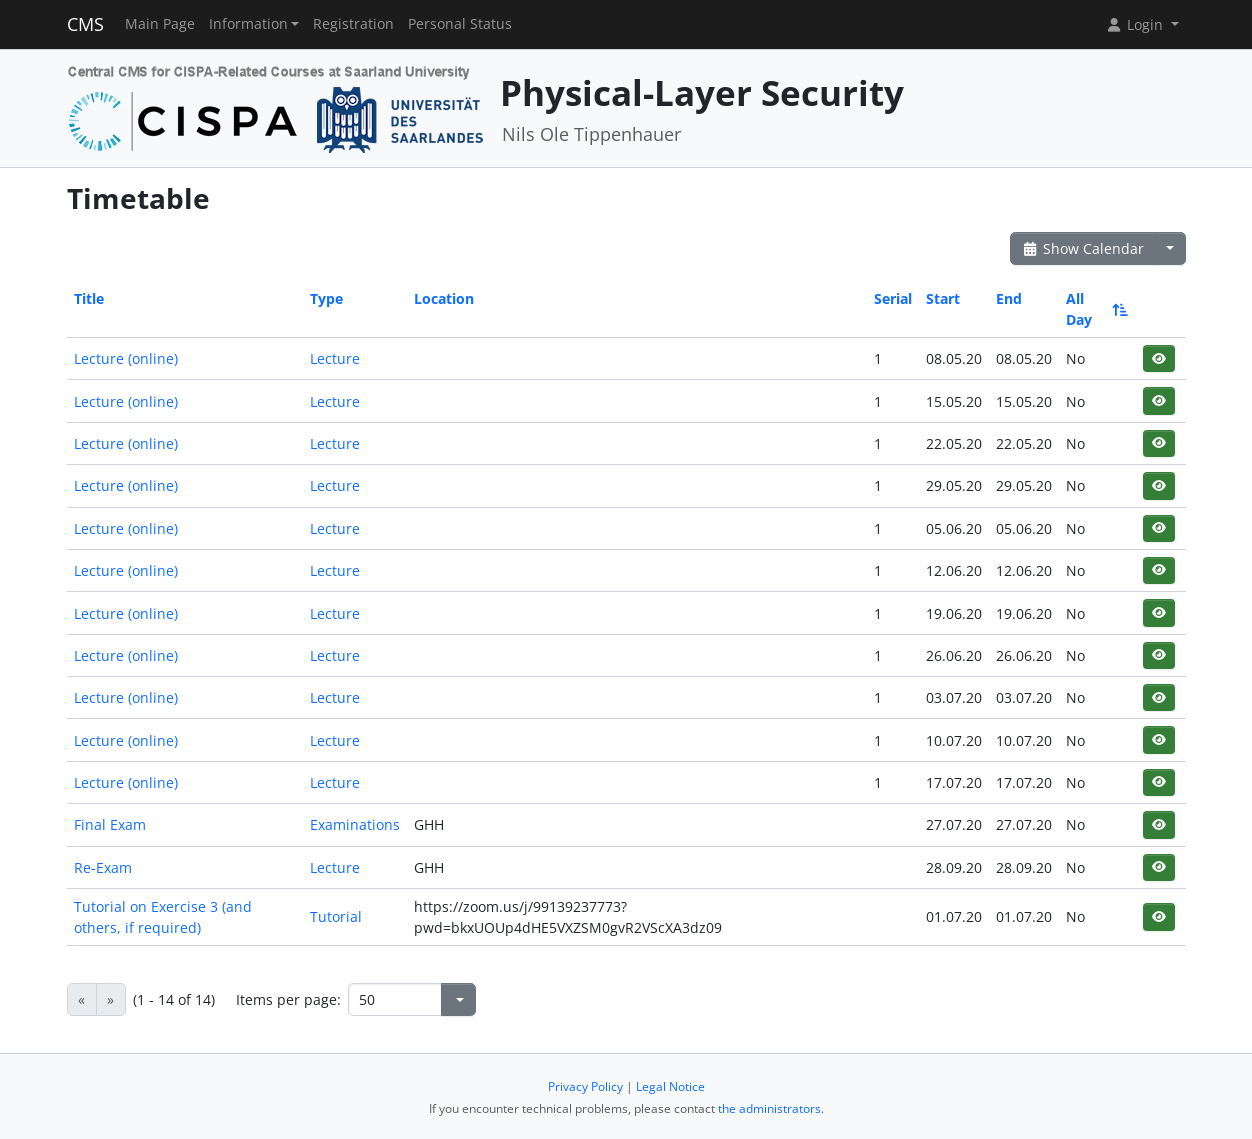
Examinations (355, 824)
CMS (85, 24)
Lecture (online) (126, 358)
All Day (1096, 309)
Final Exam (110, 824)
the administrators (769, 1108)
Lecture (335, 358)
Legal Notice (670, 1086)
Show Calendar (1083, 248)
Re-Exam (103, 867)
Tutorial (336, 916)
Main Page (160, 24)
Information (248, 24)
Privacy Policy (585, 1086)
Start (943, 298)
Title (89, 298)
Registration (353, 24)
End (1009, 298)
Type (326, 298)
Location (444, 298)
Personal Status (460, 24)
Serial (893, 298)
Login (1136, 24)
